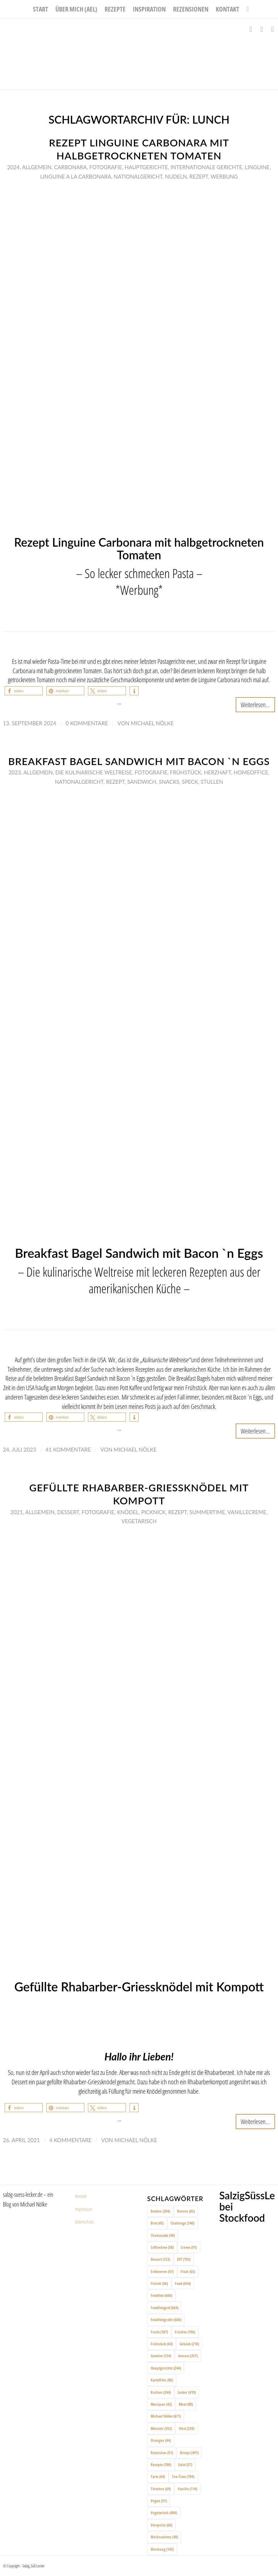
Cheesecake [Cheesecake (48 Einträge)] (163, 2235)
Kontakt (81, 2196)
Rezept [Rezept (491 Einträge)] (189, 2452)
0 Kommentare (87, 723)
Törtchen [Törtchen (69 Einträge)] (161, 2488)
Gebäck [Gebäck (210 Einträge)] (189, 2343)
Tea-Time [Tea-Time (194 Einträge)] (183, 2476)
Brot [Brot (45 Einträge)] (157, 2223)
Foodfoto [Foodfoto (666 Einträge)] (161, 2295)
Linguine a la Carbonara (75, 176)
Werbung (224, 176)
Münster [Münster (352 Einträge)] (161, 2428)
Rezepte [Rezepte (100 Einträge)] (161, 2464)
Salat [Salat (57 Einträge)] (185, 2464)
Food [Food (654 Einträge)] (183, 2283)
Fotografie (105, 167)
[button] (24, 690)
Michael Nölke (152, 723)
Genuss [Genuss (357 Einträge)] (188, 2355)
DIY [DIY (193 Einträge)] (183, 2259)
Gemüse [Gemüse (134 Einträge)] (161, 2355)
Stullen (212, 781)
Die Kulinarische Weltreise (93, 772)
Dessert (68, 1512)
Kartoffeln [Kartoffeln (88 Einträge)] (162, 2380)
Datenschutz (84, 2221)
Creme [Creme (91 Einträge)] (189, 2247)
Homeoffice (250, 772)
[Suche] (246, 9)
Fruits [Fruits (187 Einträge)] (159, 2331)
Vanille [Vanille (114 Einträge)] (187, 2488)
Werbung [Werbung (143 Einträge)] (162, 2549)
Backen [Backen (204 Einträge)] (160, 2211)
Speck (190, 781)
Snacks (169, 781)
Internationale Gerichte (206, 167)
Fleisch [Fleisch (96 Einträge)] (159, 2283)
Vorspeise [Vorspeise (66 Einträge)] (161, 2525)
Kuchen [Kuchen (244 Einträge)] (161, 2392)
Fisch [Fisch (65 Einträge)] (188, 2271)
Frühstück (186, 772)
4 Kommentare (70, 2140)
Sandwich (141, 781)
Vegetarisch (138, 1521)
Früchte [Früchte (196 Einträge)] (185, 2331)
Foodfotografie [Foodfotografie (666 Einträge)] (166, 2319)
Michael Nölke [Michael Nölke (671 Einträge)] (166, 2416)
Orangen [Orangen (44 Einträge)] (161, 2440)
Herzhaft (217, 772)
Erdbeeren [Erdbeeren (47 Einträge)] (162, 2271)
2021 (16, 1512)
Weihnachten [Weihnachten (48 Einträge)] (164, 2536)
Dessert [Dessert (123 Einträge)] (160, 2259)
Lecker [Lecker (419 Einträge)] (187, 2392)
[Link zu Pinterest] (272, 29)
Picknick (153, 1512)
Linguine (257, 167)
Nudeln (176, 176)
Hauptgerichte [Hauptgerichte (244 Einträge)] (166, 2368)
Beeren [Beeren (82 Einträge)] (186, 2211)
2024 (13, 167)
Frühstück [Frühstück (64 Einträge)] (162, 2343)
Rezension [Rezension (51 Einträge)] (162, 2452)
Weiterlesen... (255, 704)
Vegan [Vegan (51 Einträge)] (159, 2500)
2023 (15, 772)
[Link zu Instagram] (261, 29)
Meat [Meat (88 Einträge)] (186, 2404)
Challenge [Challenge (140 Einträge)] (182, 2223)
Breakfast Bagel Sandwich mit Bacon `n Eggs (139, 761)
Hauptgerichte (146, 167)
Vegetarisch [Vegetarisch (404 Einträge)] (164, 2512)
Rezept (198, 176)
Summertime (207, 1512)
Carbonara (70, 167)
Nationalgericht (138, 176)
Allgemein (36, 167)
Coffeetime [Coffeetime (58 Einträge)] (162, 2247)
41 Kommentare (68, 1449)
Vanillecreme (246, 1512)
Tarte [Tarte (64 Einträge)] (158, 2476)
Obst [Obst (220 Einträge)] (186, 2428)
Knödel (128, 1512)
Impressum (83, 2209)
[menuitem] (40, 9)
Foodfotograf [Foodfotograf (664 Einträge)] (164, 2307)
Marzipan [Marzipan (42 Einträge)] (161, 2404)
